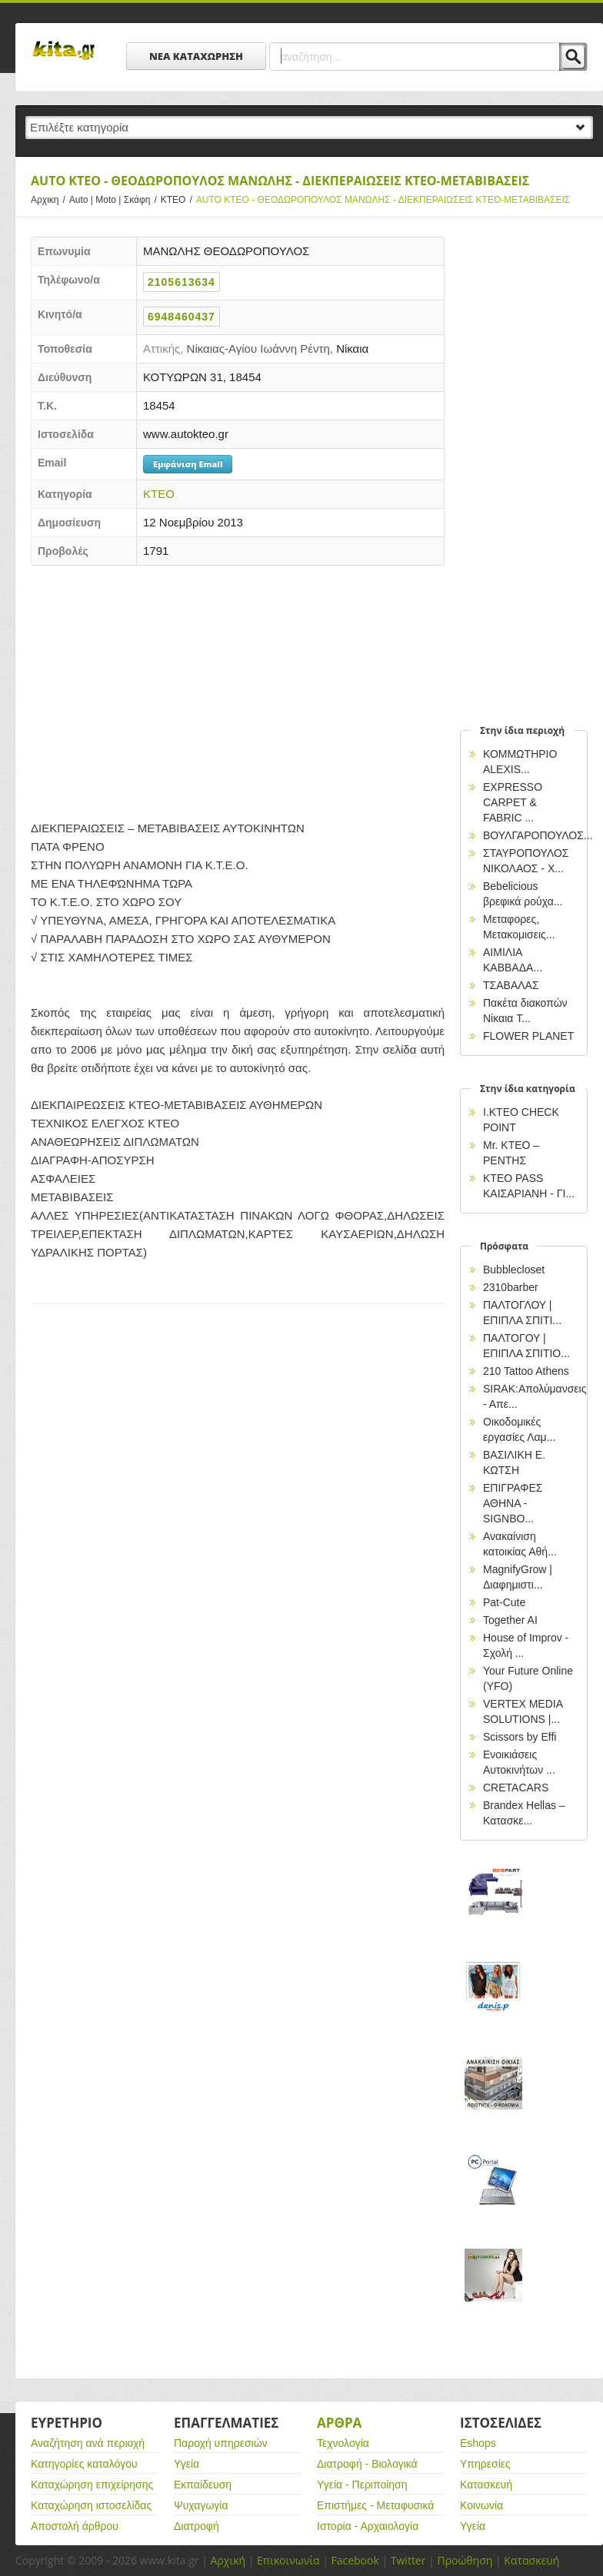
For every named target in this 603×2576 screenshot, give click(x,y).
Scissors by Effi (519, 1737)
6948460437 (181, 316)
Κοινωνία (481, 2505)
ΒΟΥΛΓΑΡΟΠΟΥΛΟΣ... (538, 835)
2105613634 (181, 282)
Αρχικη (50, 199)
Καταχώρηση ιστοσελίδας (91, 2505)
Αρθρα (339, 2423)
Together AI (510, 1620)
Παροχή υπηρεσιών (221, 2443)
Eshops (478, 2443)
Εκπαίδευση (203, 2484)
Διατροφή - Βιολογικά (367, 2464)
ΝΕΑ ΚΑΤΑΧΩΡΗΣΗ (196, 56)
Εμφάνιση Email (187, 464)
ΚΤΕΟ (178, 199)
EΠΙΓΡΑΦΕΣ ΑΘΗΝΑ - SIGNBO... (512, 1503)
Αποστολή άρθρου (74, 2526)
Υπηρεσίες (485, 2464)
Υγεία (186, 2464)
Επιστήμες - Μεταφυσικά (375, 2505)
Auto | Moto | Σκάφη (115, 199)
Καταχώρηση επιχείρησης (92, 2484)
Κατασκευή (486, 2484)
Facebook (354, 2560)
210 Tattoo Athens (526, 1371)
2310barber (510, 1287)
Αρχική (227, 2560)
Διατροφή (196, 2526)
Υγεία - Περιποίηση (362, 2484)
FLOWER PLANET (528, 1036)
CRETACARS (515, 1787)
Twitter (408, 2560)
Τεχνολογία (343, 2443)
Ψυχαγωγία (201, 2505)
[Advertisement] (238, 688)
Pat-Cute (504, 1602)
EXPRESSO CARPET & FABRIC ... (512, 802)
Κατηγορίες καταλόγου (84, 2464)
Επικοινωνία (288, 2560)
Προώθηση (464, 2560)
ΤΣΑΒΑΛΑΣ (511, 985)
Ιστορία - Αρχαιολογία (367, 2526)
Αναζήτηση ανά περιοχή (88, 2443)
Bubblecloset (514, 1269)
